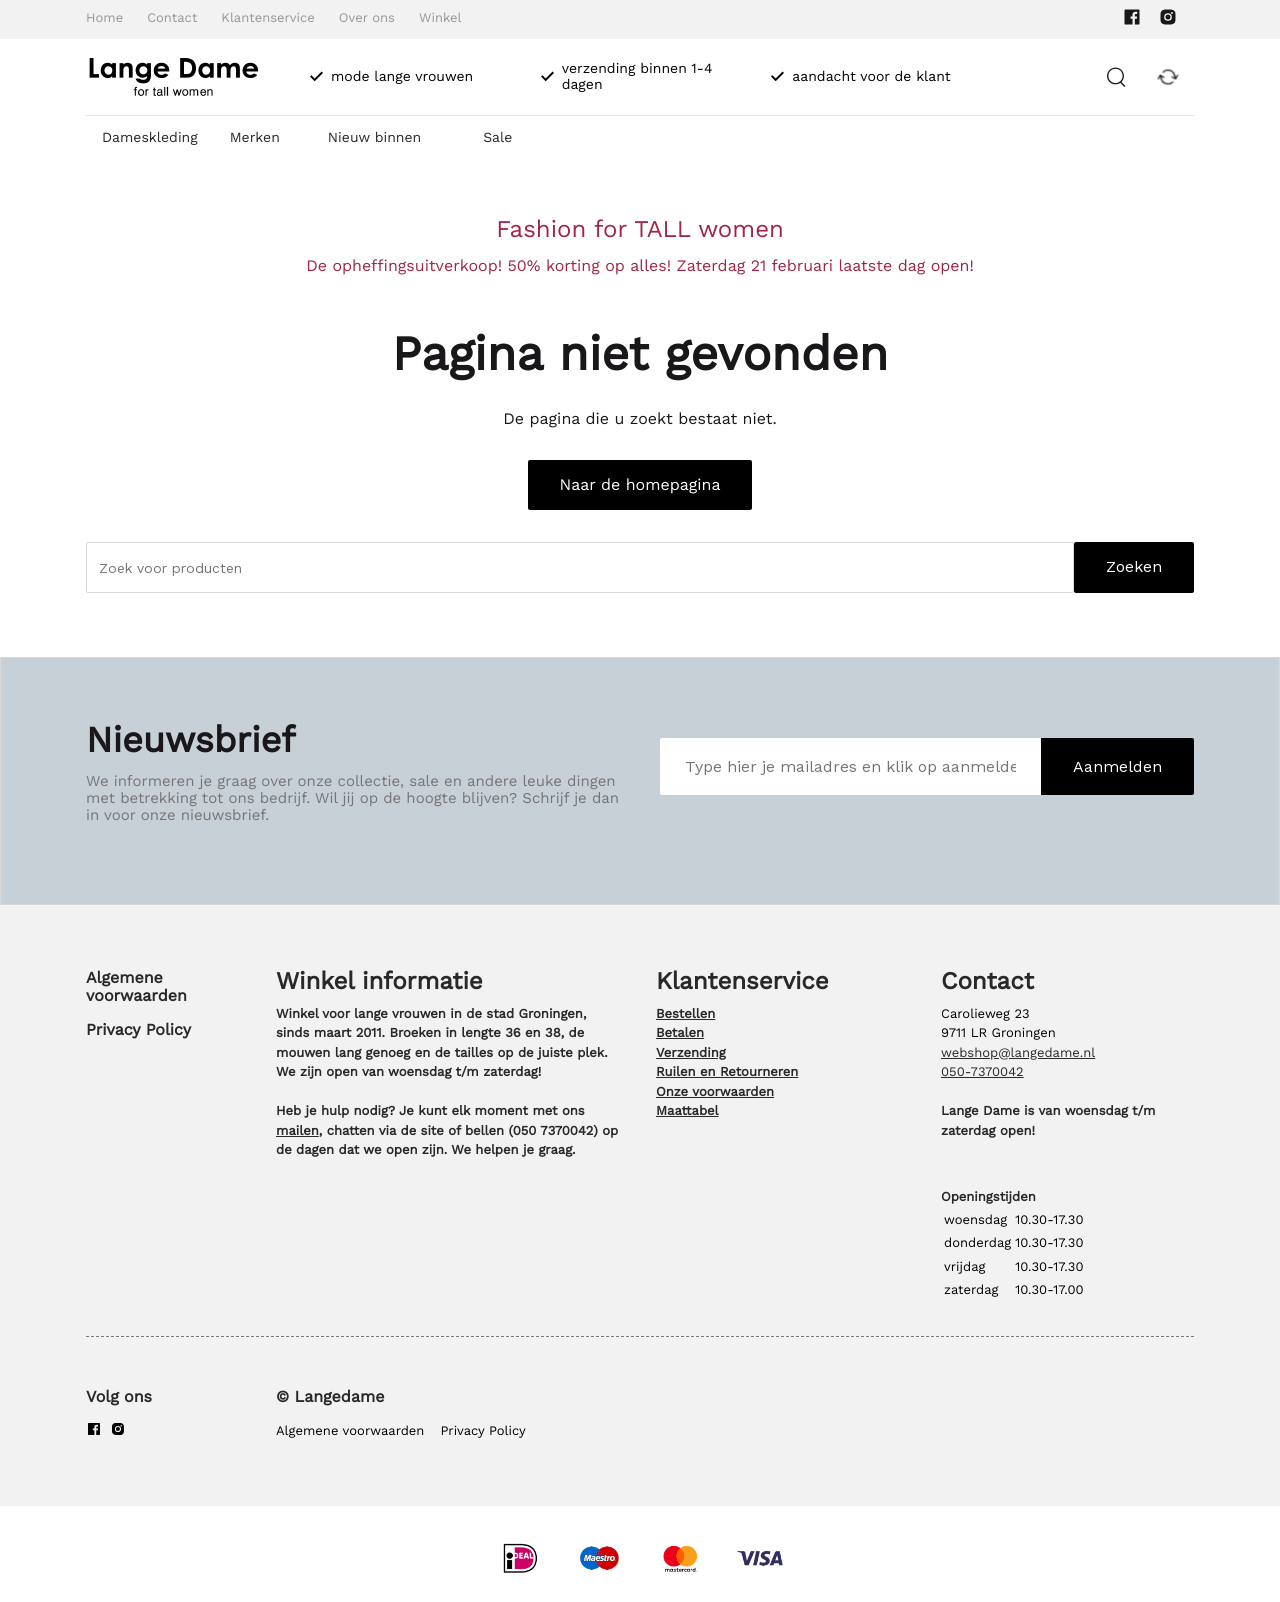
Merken (255, 138)
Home (104, 18)
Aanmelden (1117, 766)
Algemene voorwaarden (136, 986)
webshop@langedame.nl (1018, 1053)
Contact (172, 18)
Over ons (367, 18)
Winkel (440, 18)
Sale (497, 138)
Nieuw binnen (374, 138)
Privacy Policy (138, 1029)
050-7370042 (982, 1072)
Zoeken (1134, 566)
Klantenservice (267, 18)
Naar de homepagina (640, 484)
